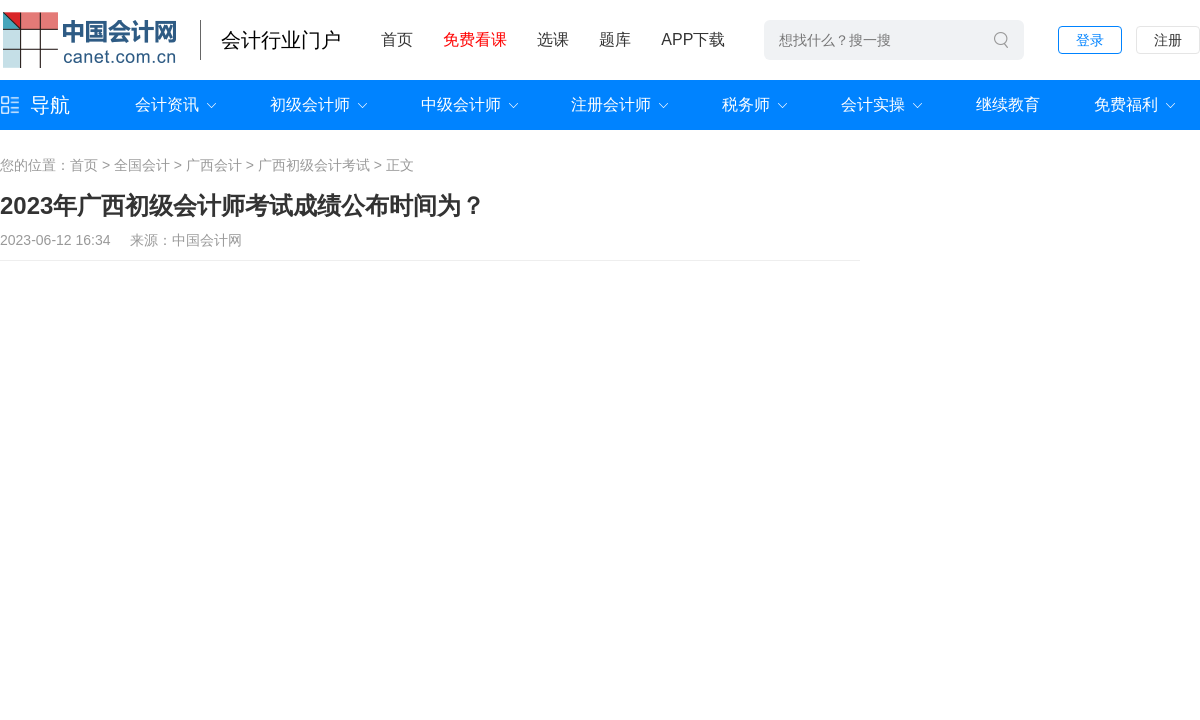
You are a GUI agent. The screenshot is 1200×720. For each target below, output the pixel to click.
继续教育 (1008, 104)
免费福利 (1126, 104)
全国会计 (142, 165)
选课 (553, 39)
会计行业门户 (281, 40)
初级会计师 (310, 104)
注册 (1168, 40)
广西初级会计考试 (314, 165)
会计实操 (873, 104)
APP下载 (693, 39)
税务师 (746, 104)
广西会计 (214, 165)
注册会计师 (611, 104)
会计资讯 (167, 104)
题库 (615, 39)
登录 (1090, 40)
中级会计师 (461, 104)
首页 (397, 39)
